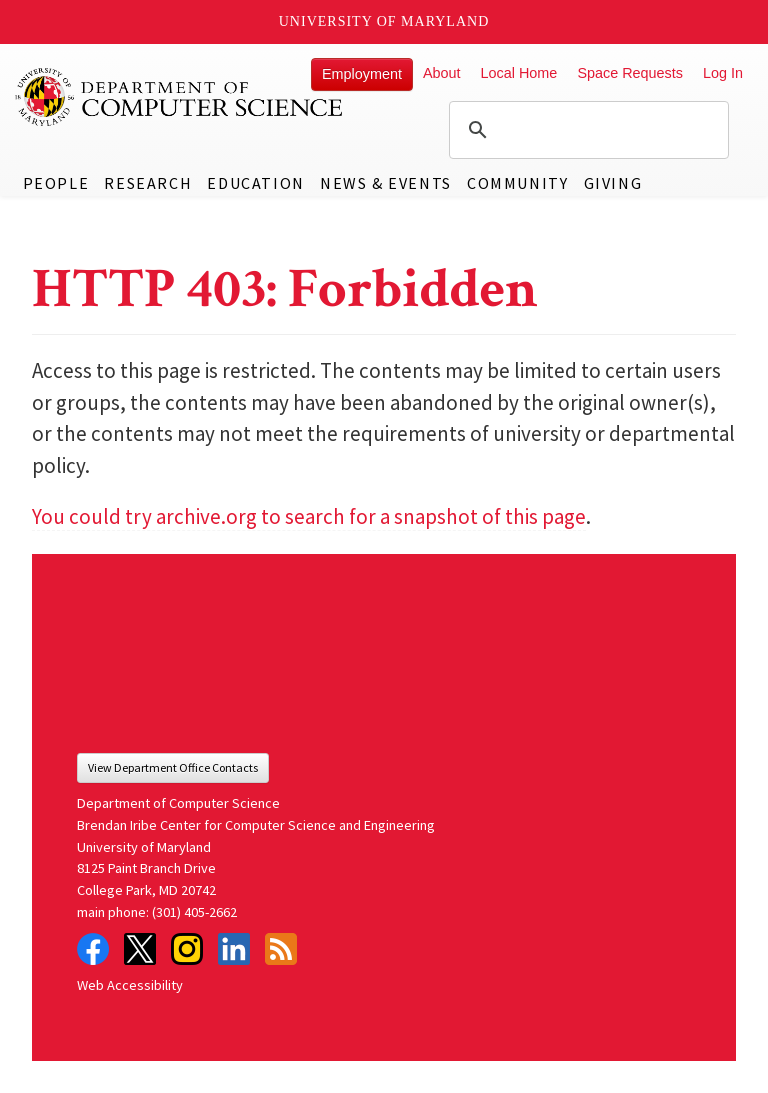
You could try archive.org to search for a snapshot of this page (309, 516)
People (56, 183)
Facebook (93, 949)
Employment (362, 74)
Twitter (140, 949)
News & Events (386, 183)
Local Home (519, 73)
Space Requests (630, 73)
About (442, 73)
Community (517, 183)
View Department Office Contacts (173, 767)
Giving (613, 183)
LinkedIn (234, 949)
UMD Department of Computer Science (180, 97)
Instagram (187, 949)
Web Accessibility (130, 985)
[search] (586, 130)
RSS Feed (281, 949)
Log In (723, 73)
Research (148, 183)
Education (255, 183)
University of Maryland (384, 21)
